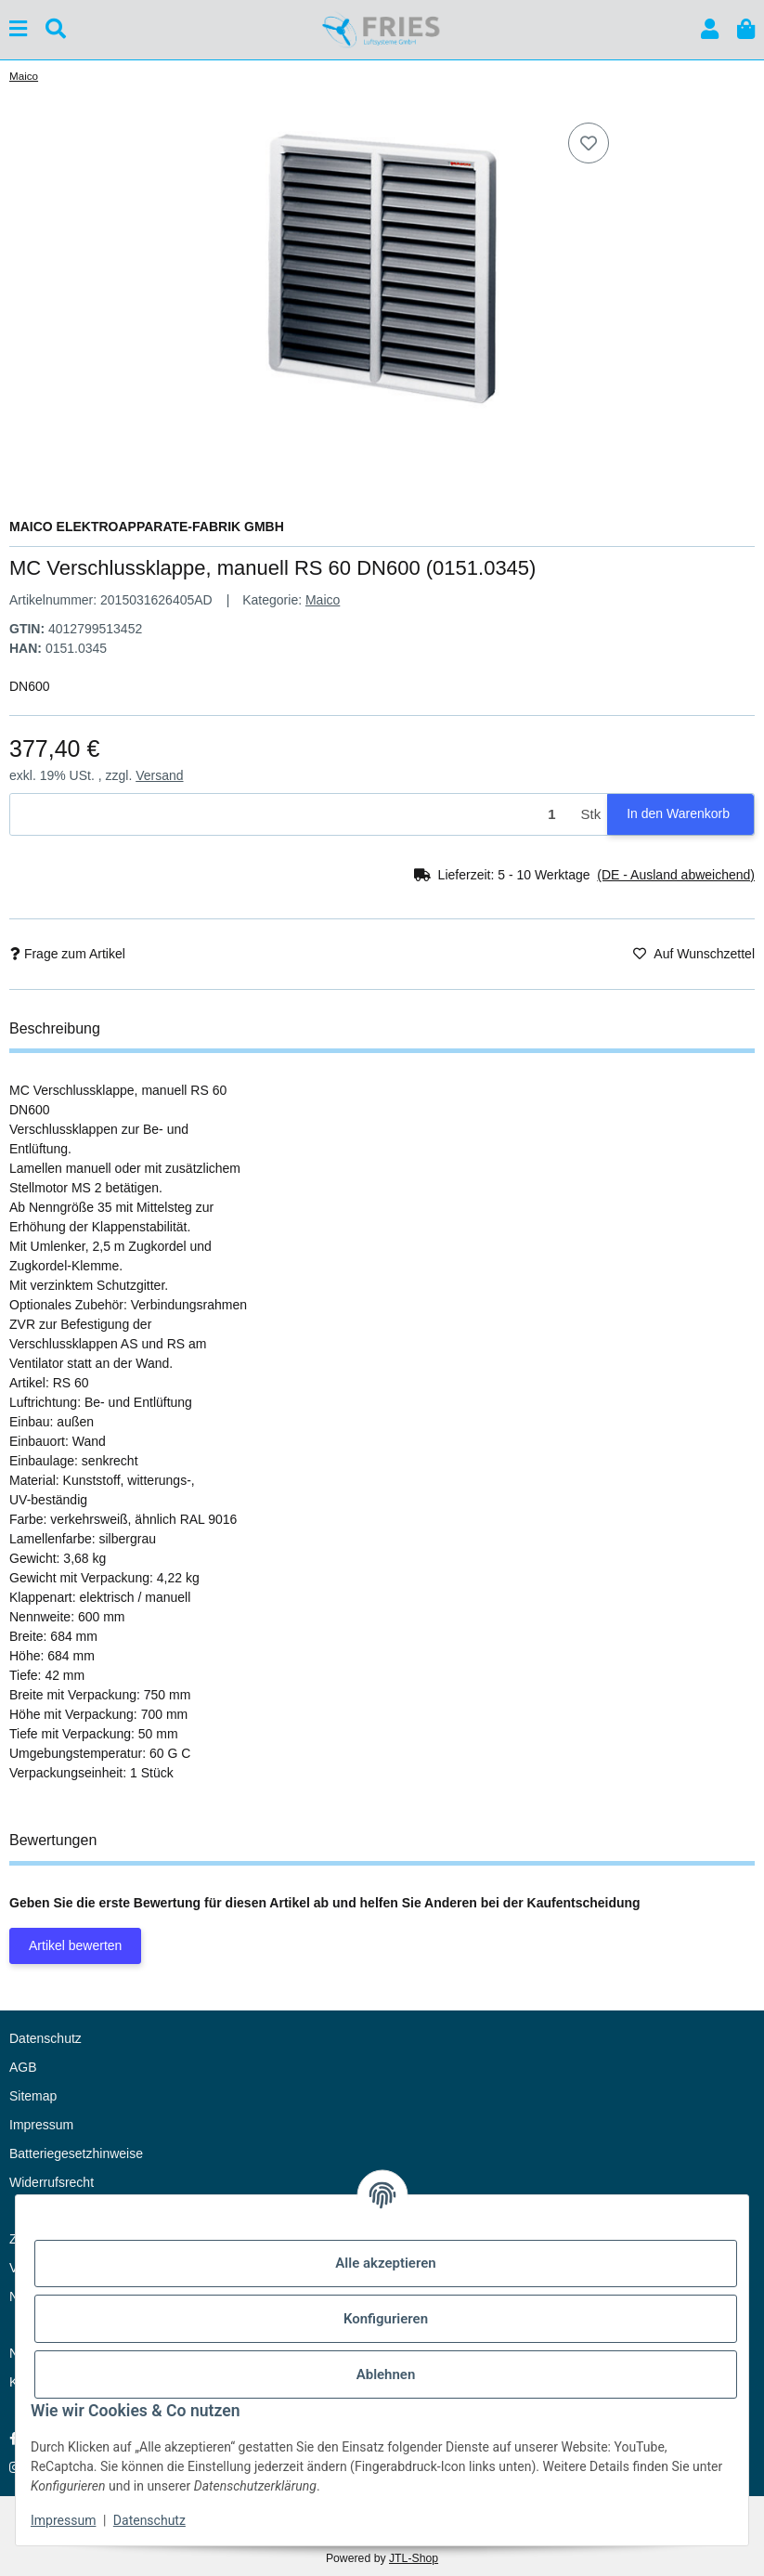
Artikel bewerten (75, 1945)
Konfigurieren (385, 2318)
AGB (23, 2067)
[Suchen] (55, 29)
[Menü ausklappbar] (18, 29)
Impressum (63, 2520)
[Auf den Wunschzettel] (588, 143)
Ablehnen (386, 2374)
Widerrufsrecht (51, 2182)
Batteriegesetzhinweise (76, 2153)
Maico (322, 599)
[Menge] (292, 815)
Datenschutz (149, 2520)
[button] (710, 29)
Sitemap (33, 2095)
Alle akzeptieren (385, 2263)
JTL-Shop (413, 2558)
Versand (159, 775)
